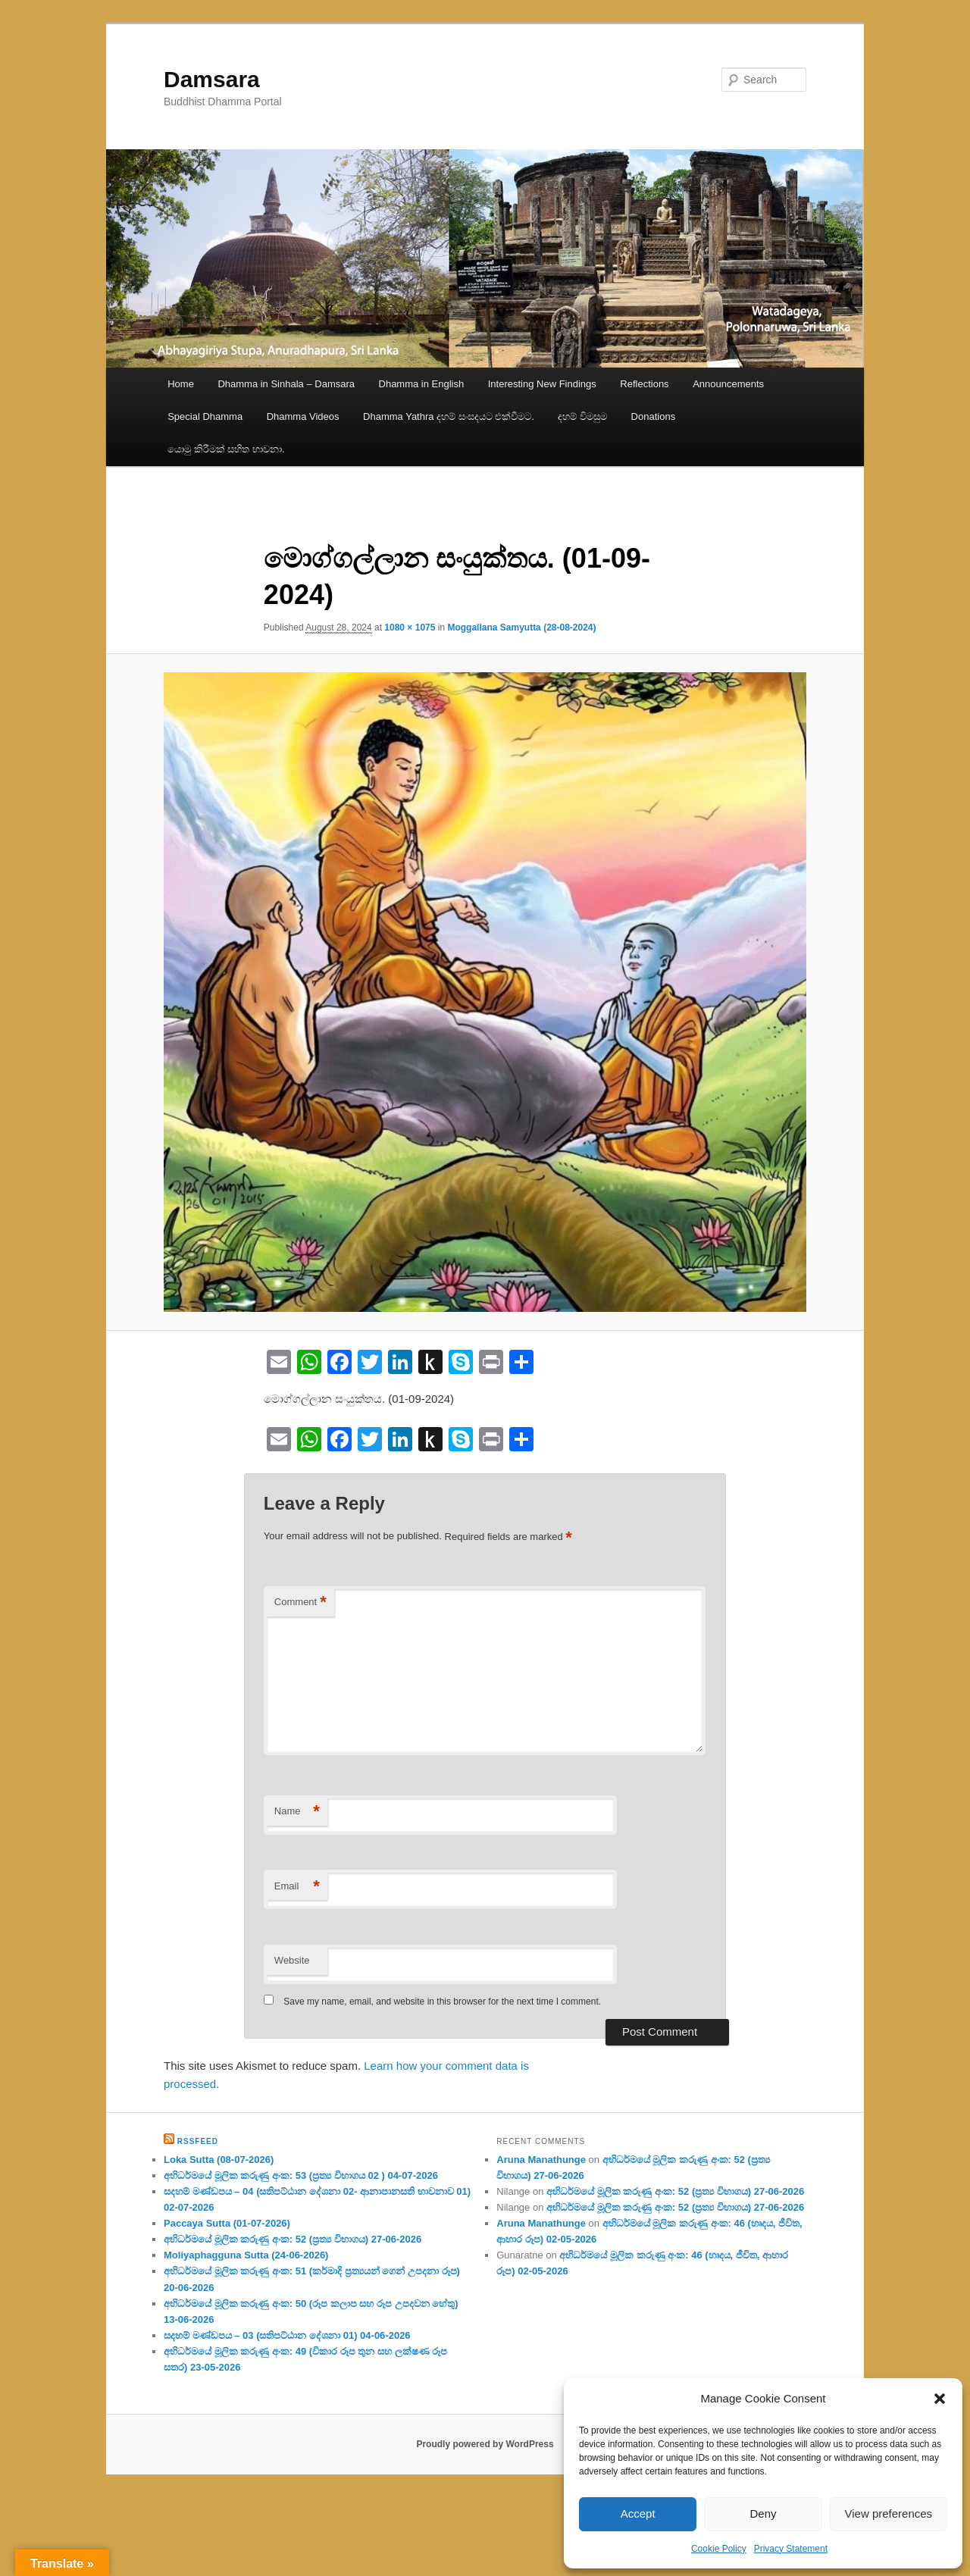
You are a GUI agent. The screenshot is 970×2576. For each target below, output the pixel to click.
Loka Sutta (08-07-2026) (219, 2159)
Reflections (644, 384)
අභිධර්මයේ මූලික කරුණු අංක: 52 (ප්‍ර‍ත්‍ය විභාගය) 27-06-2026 (292, 2239)
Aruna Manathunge (541, 2159)
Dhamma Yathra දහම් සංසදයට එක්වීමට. (448, 416)
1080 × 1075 (409, 627)
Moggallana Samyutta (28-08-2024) (521, 627)
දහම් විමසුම (582, 416)
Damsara (212, 79)
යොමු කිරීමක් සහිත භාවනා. (225, 449)
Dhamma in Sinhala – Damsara (286, 384)
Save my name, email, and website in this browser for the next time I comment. (442, 2001)
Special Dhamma (204, 416)
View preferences (889, 2513)
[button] (939, 2398)
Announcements (728, 384)
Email (297, 1887)
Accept (638, 2513)
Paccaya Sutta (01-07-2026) (227, 2223)
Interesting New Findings (542, 384)
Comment (300, 1603)
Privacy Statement (791, 2548)
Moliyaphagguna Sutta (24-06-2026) (246, 2255)
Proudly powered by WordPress (484, 2444)
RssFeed (197, 2141)
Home (180, 384)
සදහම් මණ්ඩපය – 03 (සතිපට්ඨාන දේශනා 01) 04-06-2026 (287, 2335)
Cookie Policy (718, 2548)
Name (297, 1812)
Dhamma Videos (303, 416)
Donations (653, 416)
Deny (762, 2513)
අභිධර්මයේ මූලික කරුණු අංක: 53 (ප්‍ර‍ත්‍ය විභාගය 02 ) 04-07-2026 (301, 2175)
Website (292, 1960)
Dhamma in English (422, 384)
